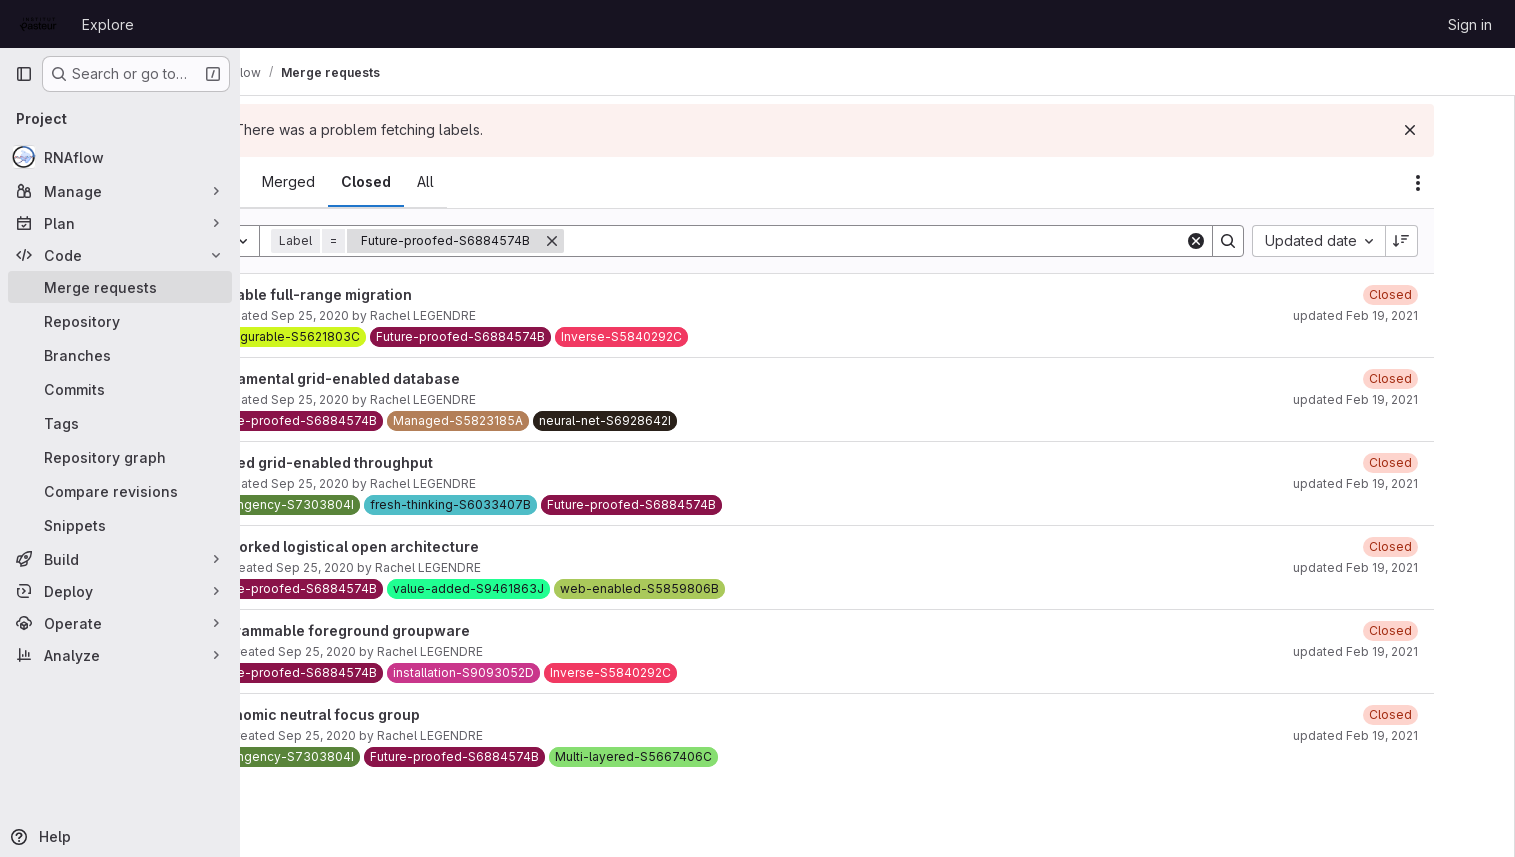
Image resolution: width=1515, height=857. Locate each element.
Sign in (1470, 24)
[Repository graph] (120, 457)
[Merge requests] (120, 287)
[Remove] (630, 241)
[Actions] (1475, 183)
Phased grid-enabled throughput (395, 462)
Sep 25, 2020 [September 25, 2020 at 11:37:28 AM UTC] (388, 315)
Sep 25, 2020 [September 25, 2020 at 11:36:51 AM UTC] (388, 483)
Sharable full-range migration (385, 294)
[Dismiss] (1467, 130)
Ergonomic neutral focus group (389, 714)
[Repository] (120, 321)
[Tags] (120, 423)
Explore (108, 24)
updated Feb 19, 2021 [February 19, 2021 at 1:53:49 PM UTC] (1412, 651)
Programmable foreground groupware (414, 630)
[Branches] (120, 355)
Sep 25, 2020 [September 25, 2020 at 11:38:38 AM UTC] (395, 735)
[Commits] (120, 389)
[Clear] (1253, 241)
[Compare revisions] (120, 491)
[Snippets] (120, 525)
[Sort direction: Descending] (1459, 241)
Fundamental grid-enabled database (409, 378)
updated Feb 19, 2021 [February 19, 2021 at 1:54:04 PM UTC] (1412, 399)
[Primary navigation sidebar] (24, 74)
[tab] (295, 182)
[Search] (942, 241)
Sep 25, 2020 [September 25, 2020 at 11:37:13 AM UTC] (388, 399)
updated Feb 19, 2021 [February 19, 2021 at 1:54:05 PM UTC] (1412, 315)
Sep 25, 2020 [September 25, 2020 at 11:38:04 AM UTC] (393, 567)
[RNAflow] (120, 157)
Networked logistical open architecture (418, 546)
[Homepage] (38, 24)
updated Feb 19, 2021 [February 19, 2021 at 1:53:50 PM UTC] (1412, 567)
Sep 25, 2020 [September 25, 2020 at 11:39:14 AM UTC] (395, 651)
